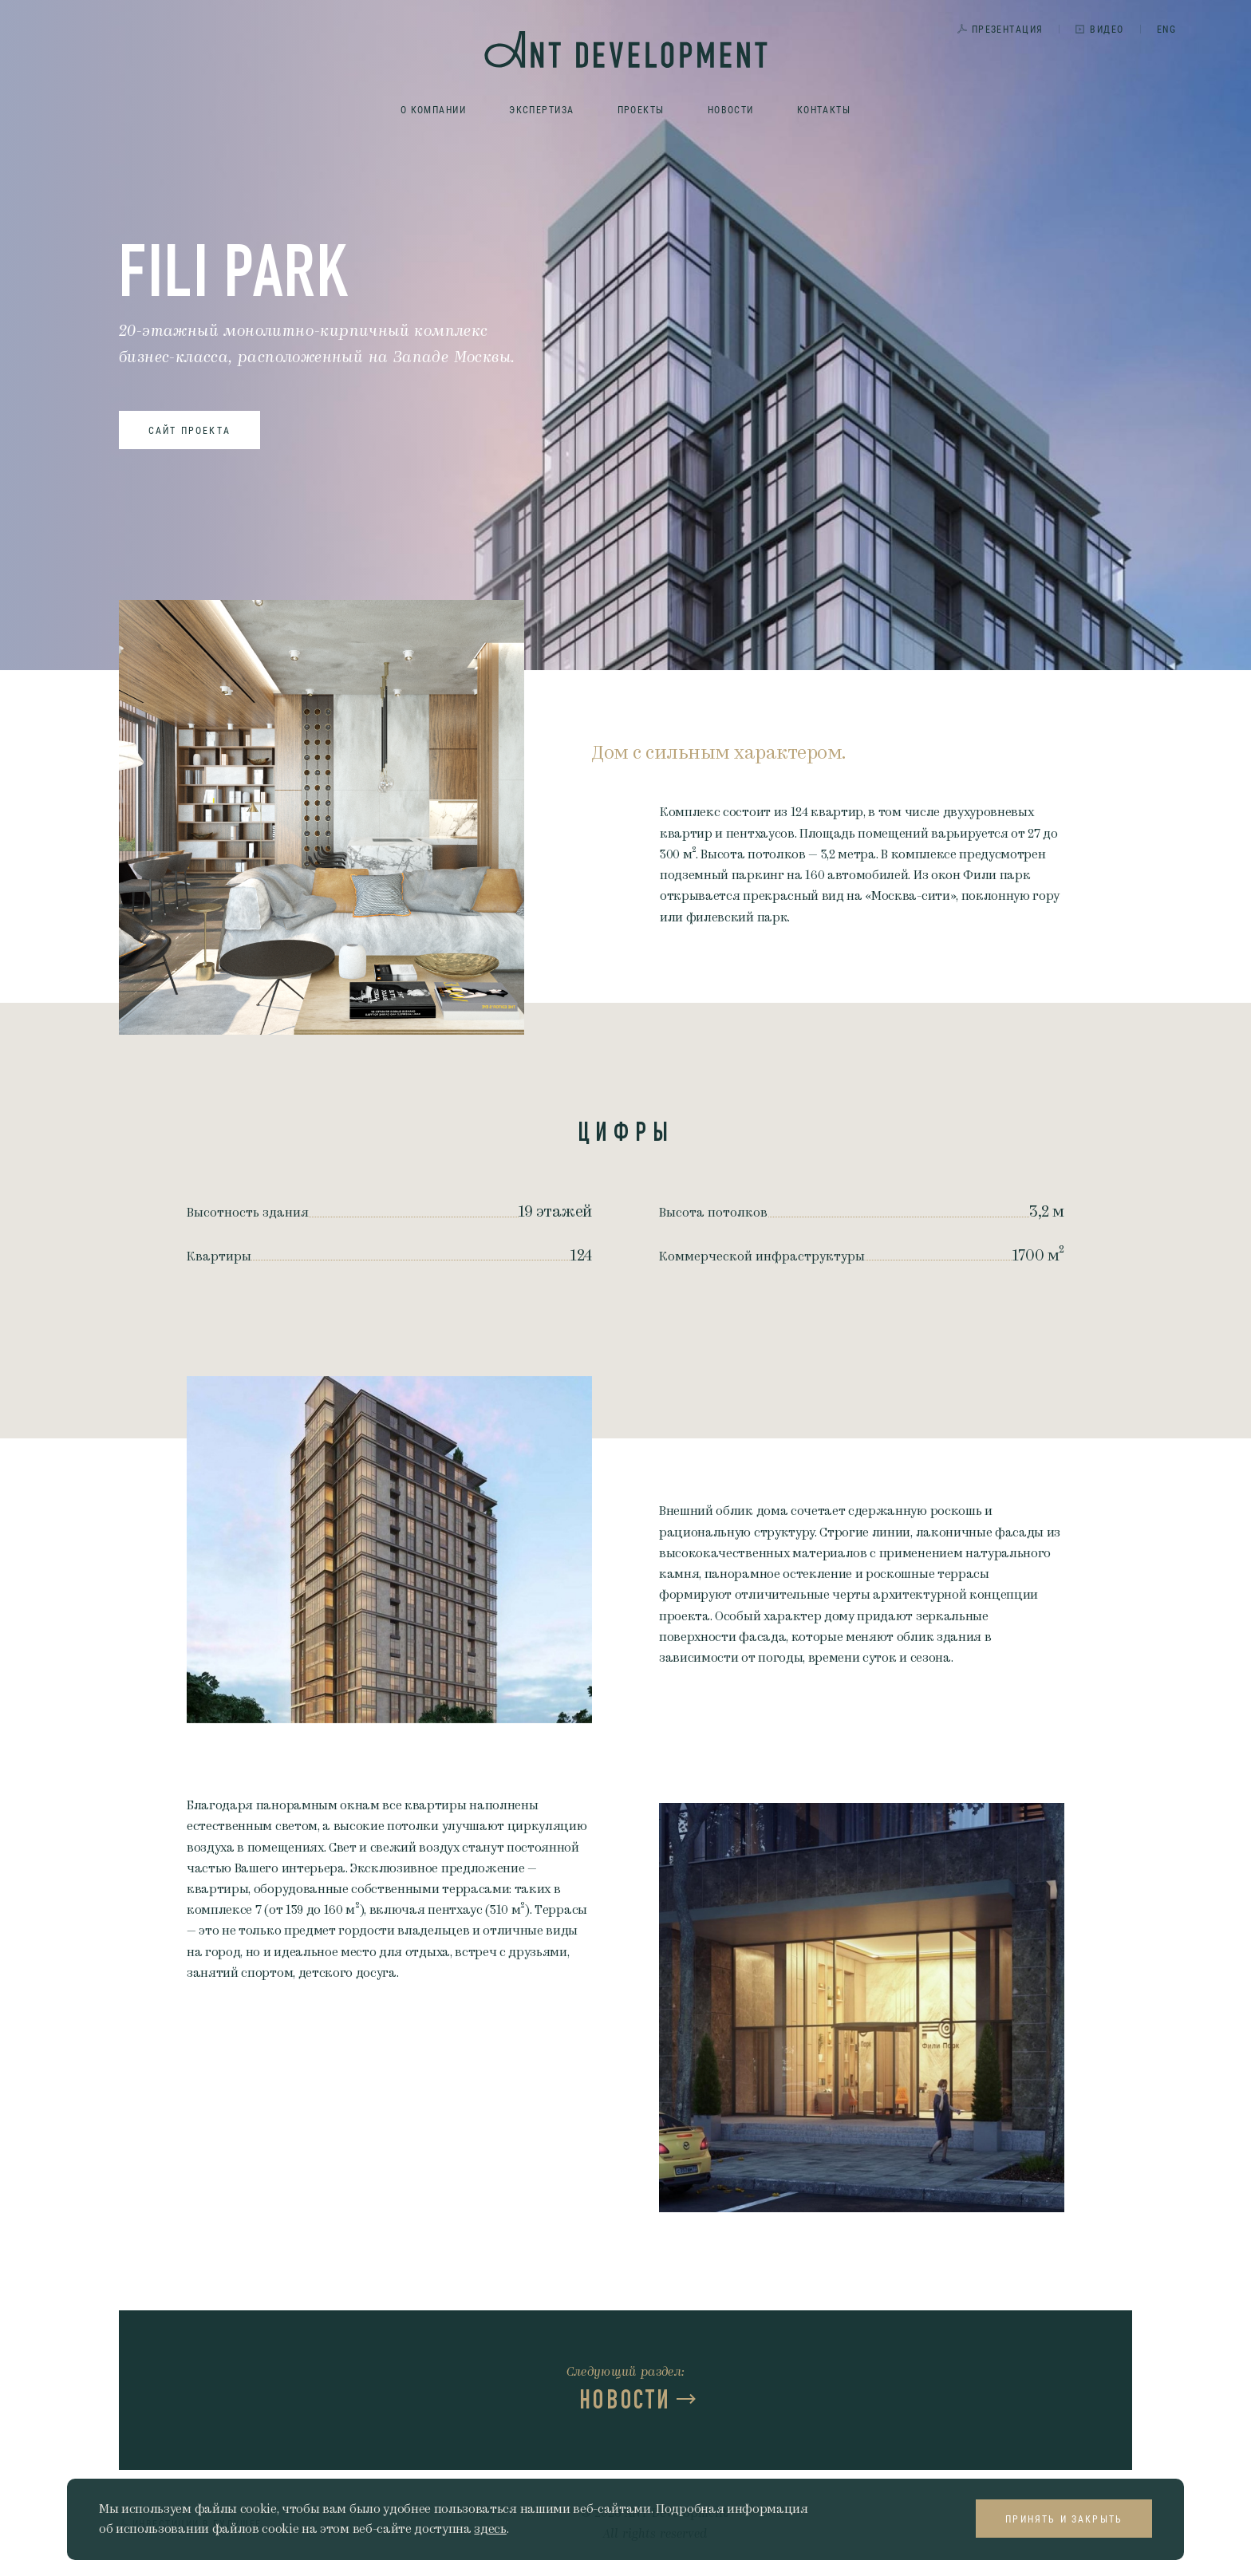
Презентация (1008, 28)
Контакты (824, 109)
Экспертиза (541, 109)
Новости (731, 109)
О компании (433, 109)
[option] (389, 1549)
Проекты (641, 109)
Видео (1106, 28)
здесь (490, 2529)
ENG (1166, 28)
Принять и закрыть (1064, 2518)
